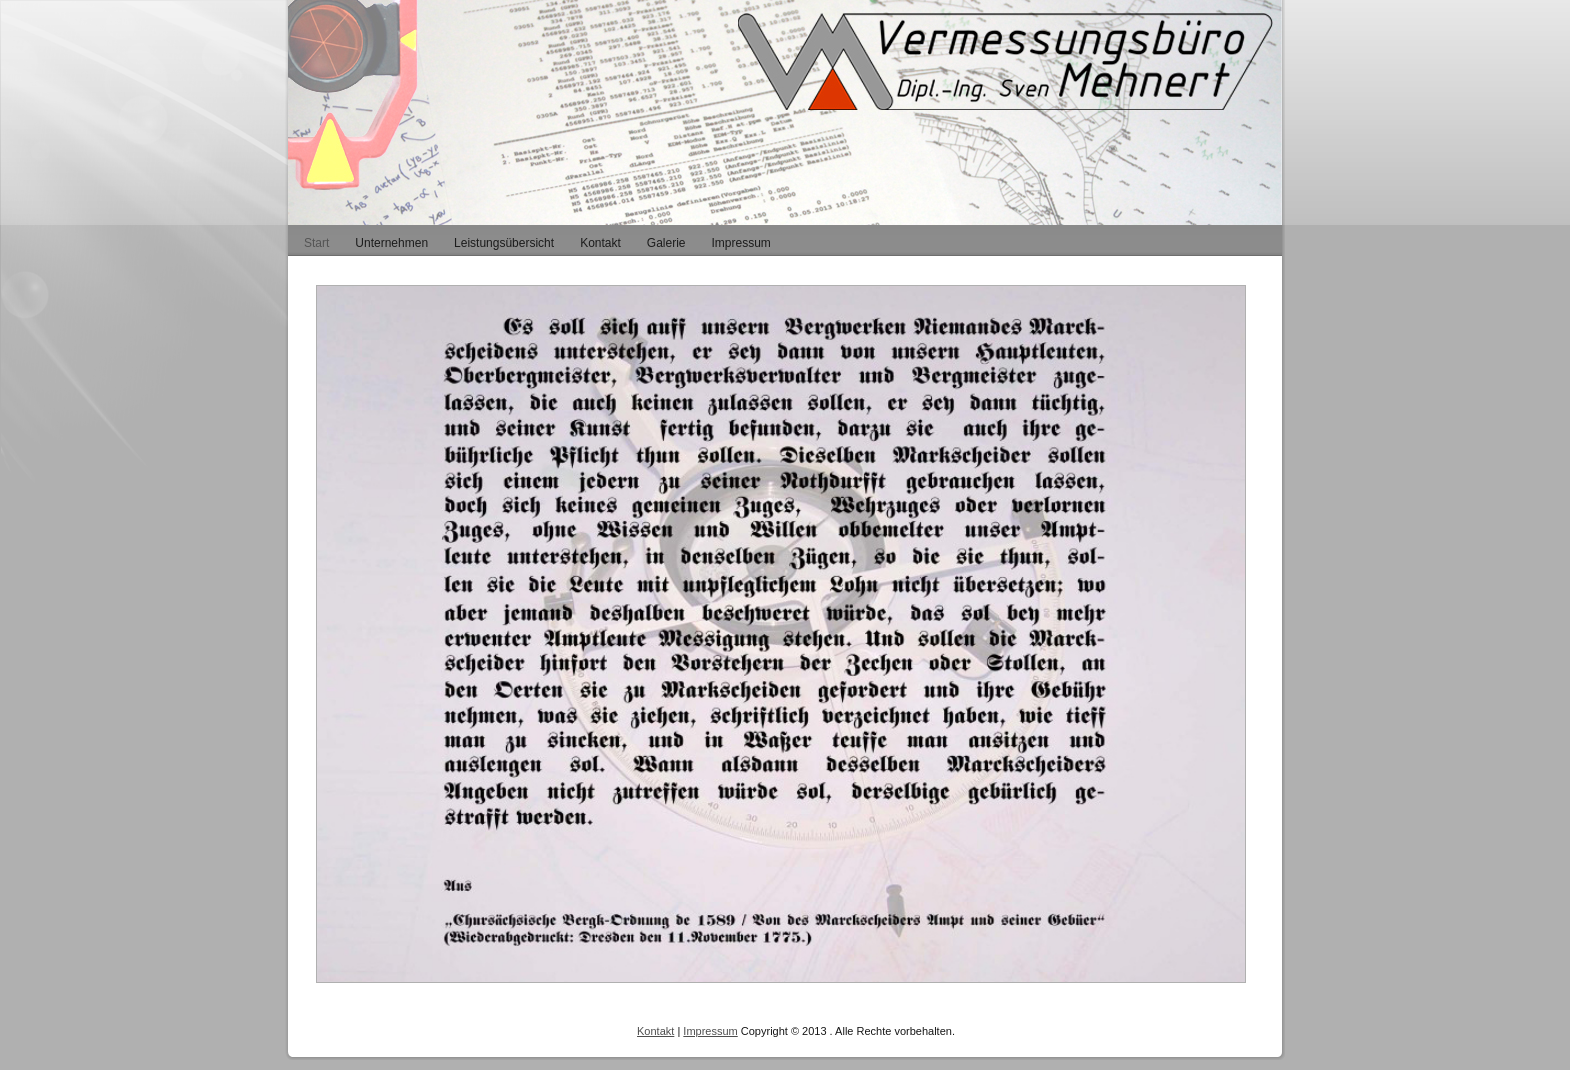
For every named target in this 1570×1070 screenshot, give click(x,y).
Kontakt (655, 1031)
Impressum (710, 1031)
